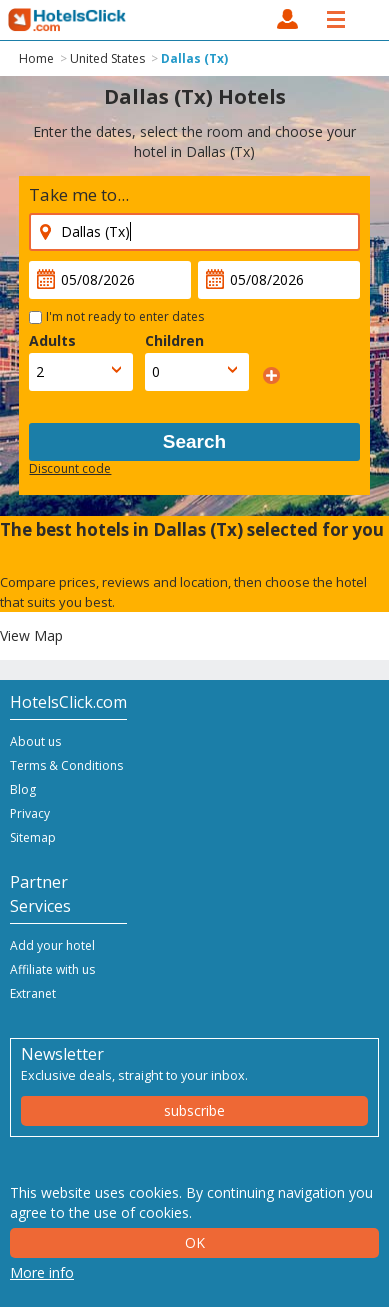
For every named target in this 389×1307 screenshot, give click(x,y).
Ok (195, 1242)
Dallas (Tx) (194, 58)
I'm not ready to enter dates (125, 316)
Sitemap (33, 837)
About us (35, 741)
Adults (52, 340)
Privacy (30, 813)
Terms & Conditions (66, 765)
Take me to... (79, 194)
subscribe (194, 1110)
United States (107, 58)
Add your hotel (52, 945)
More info (42, 1272)
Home (36, 58)
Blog (23, 789)
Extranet (33, 993)
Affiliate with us (52, 969)
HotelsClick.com (68, 20)
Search (194, 441)
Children (174, 340)
